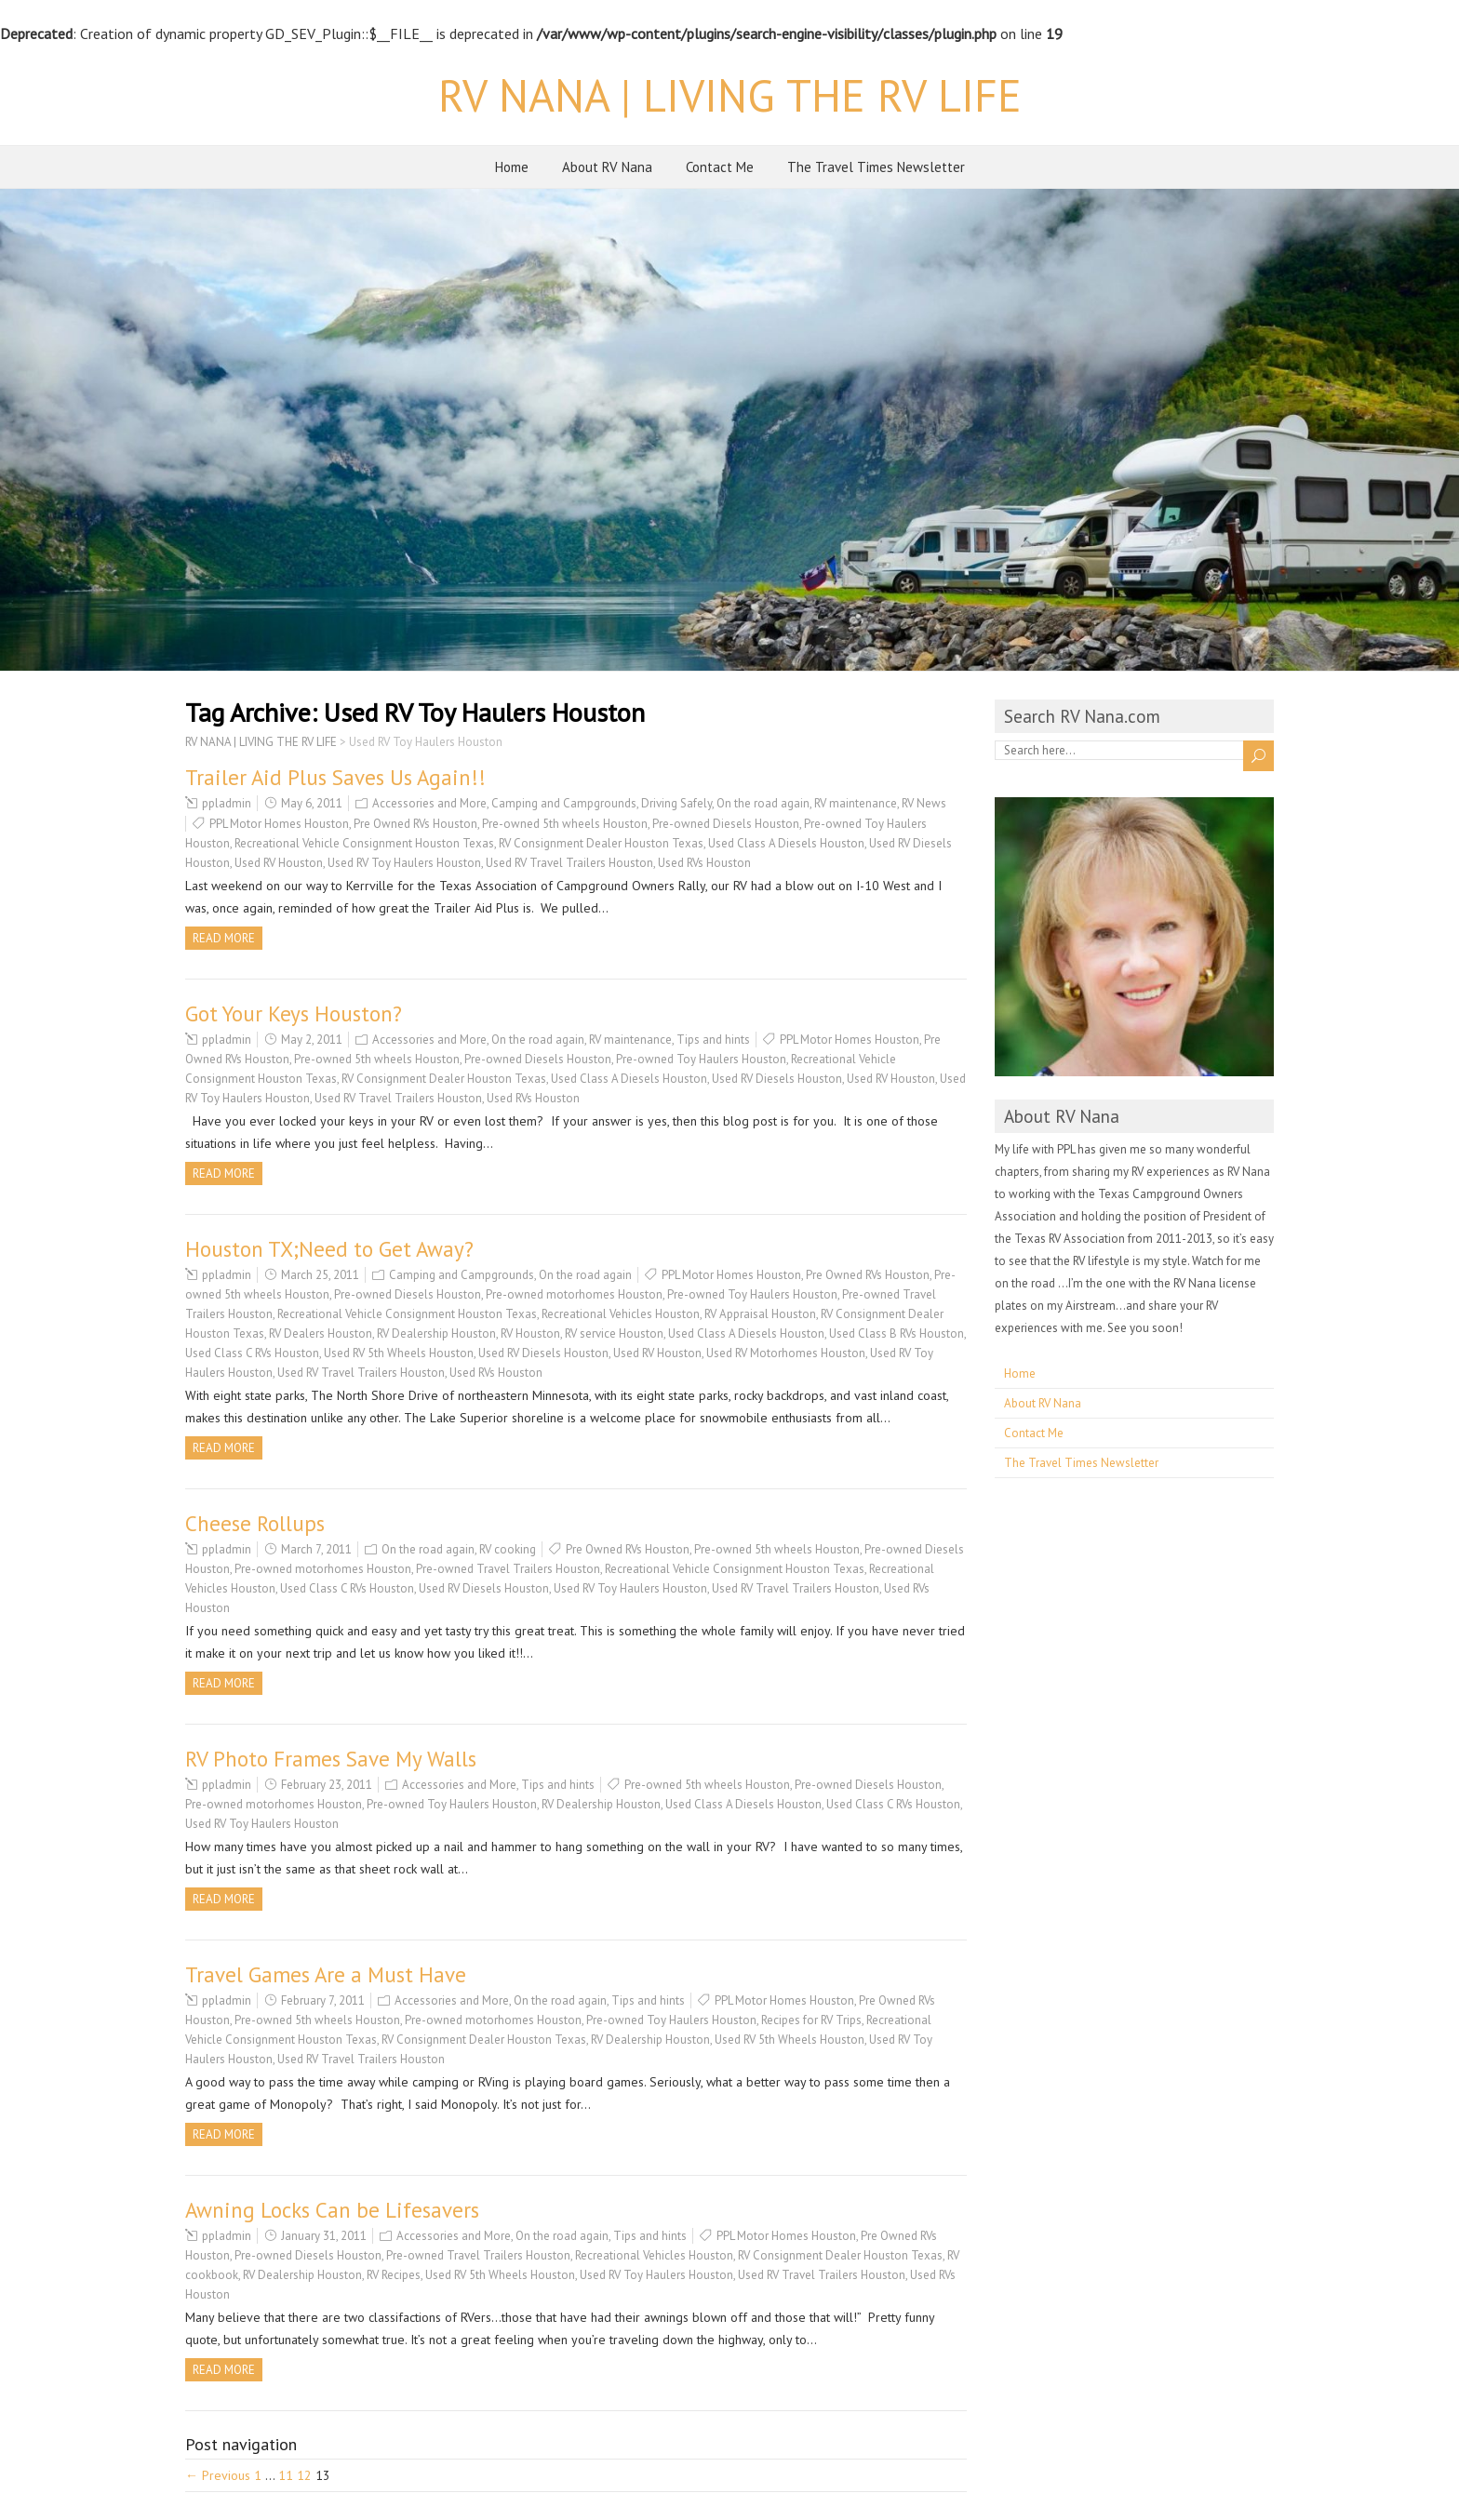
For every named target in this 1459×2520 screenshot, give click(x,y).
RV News (924, 803)
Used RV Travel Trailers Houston (569, 863)
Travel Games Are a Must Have (325, 1974)
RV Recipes (394, 2275)
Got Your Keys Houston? (293, 1013)
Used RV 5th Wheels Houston (399, 1353)
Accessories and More (429, 803)
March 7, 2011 (316, 1549)
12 (304, 2475)
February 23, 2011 (326, 1785)
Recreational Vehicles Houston (621, 1314)
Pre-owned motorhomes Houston (574, 1294)
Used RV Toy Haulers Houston (404, 863)
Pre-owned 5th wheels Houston (565, 824)
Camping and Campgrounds (563, 803)
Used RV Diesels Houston (777, 1079)
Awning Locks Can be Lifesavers (332, 2209)
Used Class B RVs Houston (896, 1333)
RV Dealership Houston (436, 1333)
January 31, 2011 (324, 2236)
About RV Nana (607, 167)
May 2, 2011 (311, 1039)
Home (512, 167)
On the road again (763, 803)
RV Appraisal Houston (760, 1314)
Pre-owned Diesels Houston (725, 824)
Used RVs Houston (704, 863)
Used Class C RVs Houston (252, 1353)
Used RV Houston (278, 863)
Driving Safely (676, 803)
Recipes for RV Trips (811, 2020)
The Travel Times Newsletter (876, 167)
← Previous (217, 2475)
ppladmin (226, 803)
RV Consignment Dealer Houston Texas (601, 843)
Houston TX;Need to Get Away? (329, 1248)
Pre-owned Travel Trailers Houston (508, 1569)
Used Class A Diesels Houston (786, 843)
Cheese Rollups (255, 1523)
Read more (224, 938)
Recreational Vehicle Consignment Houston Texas (364, 843)
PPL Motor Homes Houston (279, 824)
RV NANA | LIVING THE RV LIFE (730, 95)
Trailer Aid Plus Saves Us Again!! (335, 777)
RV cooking (507, 1549)
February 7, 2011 (323, 2000)
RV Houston (530, 1333)
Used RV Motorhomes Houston (785, 1353)
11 (285, 2475)
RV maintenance (855, 803)
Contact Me (720, 167)
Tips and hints (713, 1039)
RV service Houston (614, 1333)
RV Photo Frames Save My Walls (330, 1758)
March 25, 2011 (320, 1275)
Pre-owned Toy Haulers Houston (701, 1059)
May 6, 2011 (311, 803)
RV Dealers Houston (320, 1333)
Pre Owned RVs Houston (415, 824)
